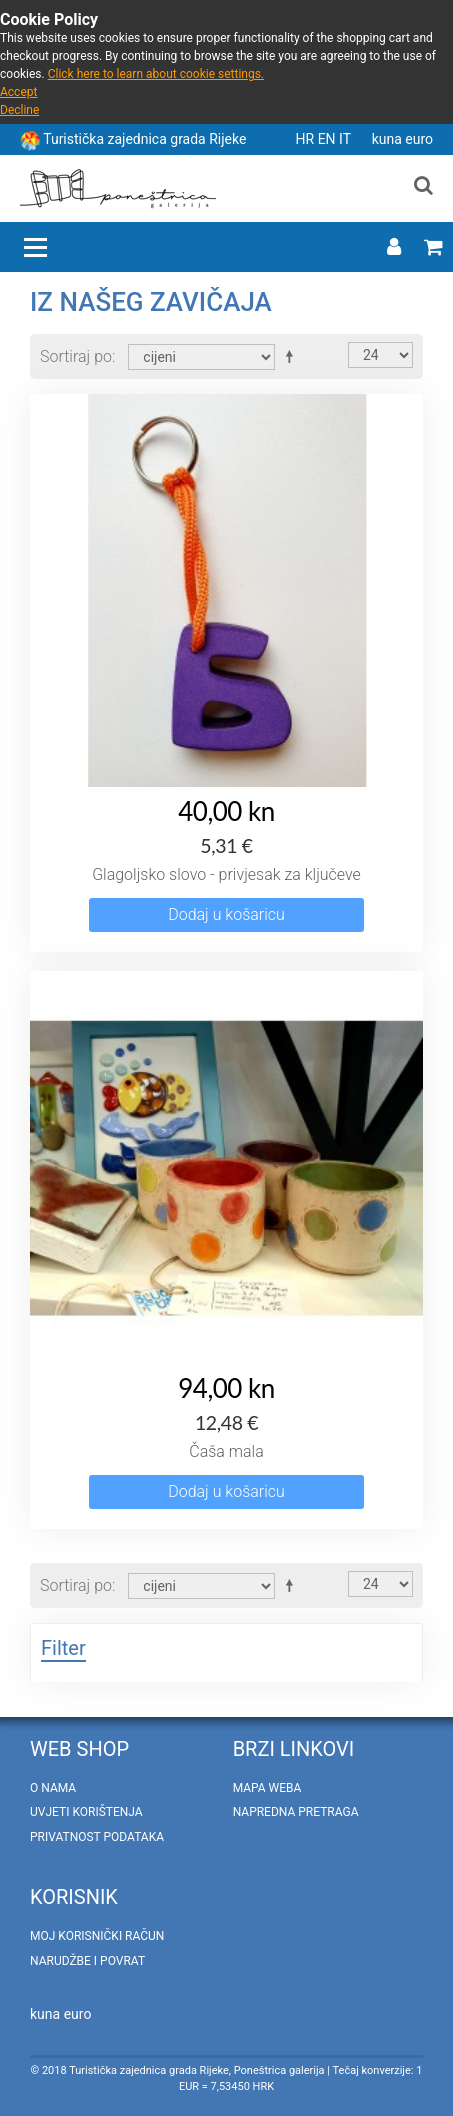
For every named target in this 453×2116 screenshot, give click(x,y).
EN (328, 139)
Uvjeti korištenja (86, 1812)
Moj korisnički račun (97, 1936)
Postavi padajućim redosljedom (293, 356)
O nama (53, 1788)
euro (419, 139)
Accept (18, 92)
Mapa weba (267, 1788)
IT (346, 139)
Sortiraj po (76, 356)
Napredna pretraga (296, 1812)
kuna (389, 139)
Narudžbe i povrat (87, 1961)
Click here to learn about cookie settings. (156, 74)
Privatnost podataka (97, 1837)
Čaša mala (226, 1451)
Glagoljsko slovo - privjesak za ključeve (226, 874)
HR (307, 139)
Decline (19, 110)
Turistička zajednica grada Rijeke (144, 139)
